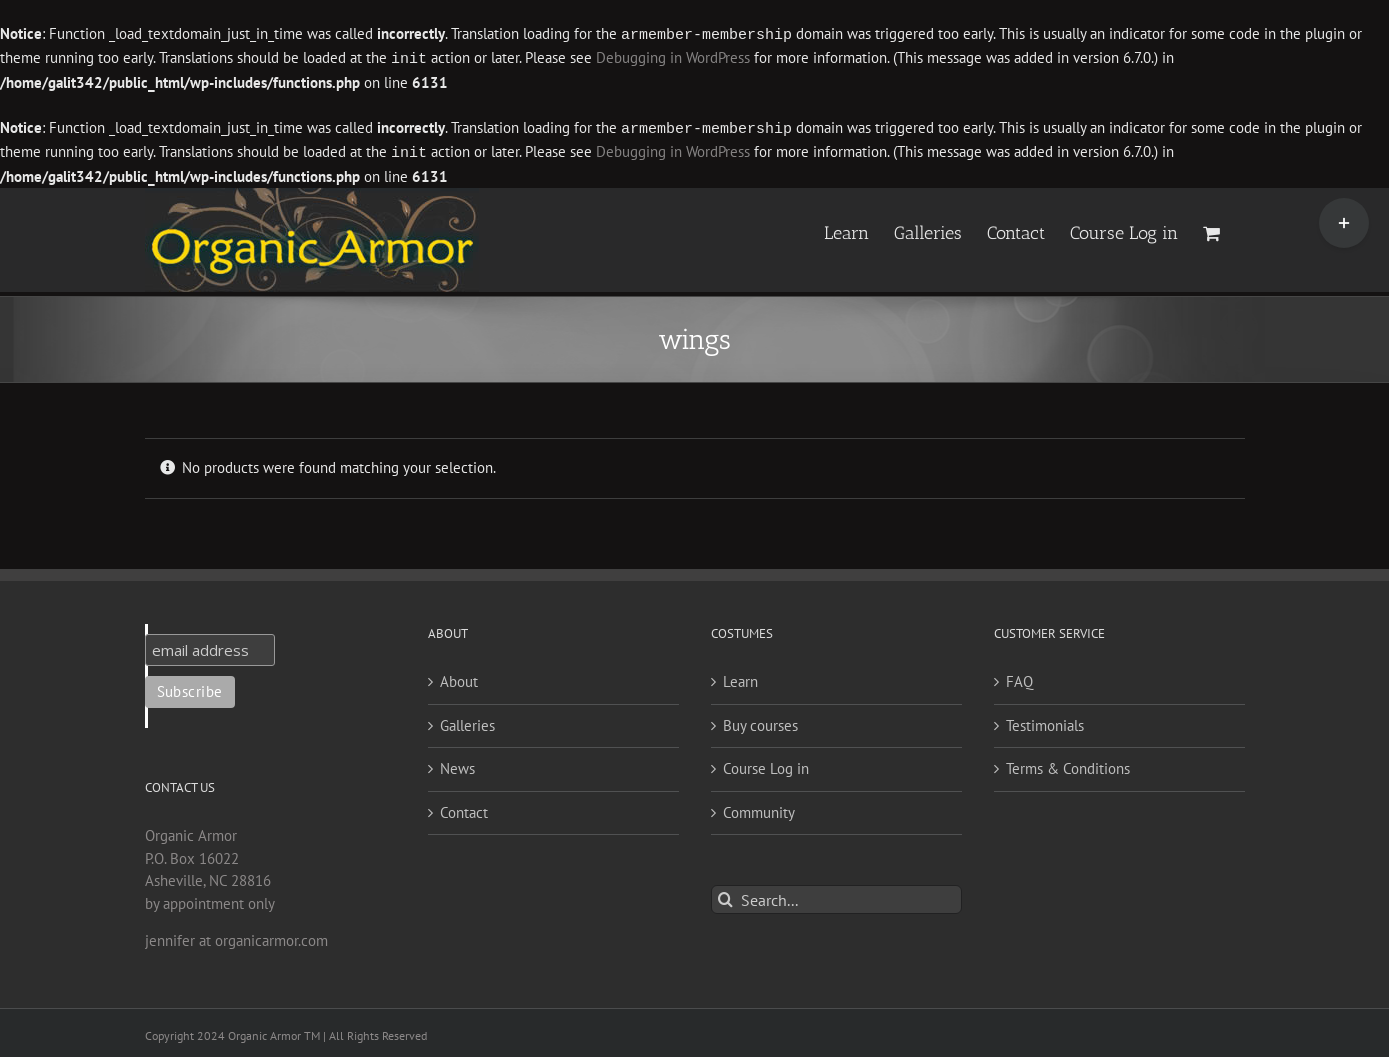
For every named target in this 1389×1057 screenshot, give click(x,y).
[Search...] (836, 895)
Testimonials (1045, 721)
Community (759, 808)
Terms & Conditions (1068, 764)
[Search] (725, 895)
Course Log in (766, 764)
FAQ (1019, 677)
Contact (464, 808)
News (457, 764)
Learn (740, 677)
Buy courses (760, 721)
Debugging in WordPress (673, 57)
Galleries (467, 721)
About (459, 677)
